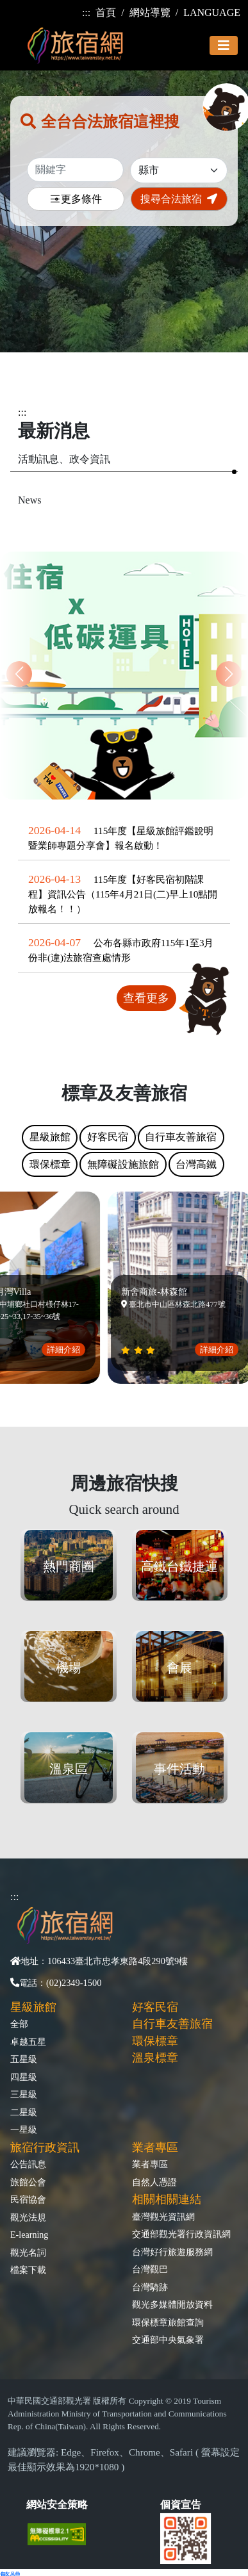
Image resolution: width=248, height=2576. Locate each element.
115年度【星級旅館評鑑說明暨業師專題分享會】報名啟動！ (120, 838)
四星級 (23, 2077)
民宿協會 (28, 2199)
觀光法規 (28, 2217)
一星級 (23, 2129)
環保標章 (155, 2041)
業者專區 (150, 2164)
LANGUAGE (211, 12)
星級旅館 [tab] (49, 1136)
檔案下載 (28, 2270)
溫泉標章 (155, 2057)
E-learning (29, 2234)
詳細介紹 (67, 1349)
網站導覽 (149, 12)
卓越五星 (28, 2042)
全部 (19, 2024)
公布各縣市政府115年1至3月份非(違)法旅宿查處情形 (121, 950)
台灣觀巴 (150, 2269)
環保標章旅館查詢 (168, 2322)
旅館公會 (28, 2182)
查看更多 (146, 998)
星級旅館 (33, 2007)
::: (86, 12)
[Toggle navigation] (224, 45)
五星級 (23, 2059)
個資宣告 (180, 2504)
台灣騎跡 (150, 2287)
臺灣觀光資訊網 (163, 2216)
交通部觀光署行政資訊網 (181, 2234)
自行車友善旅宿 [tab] (181, 1136)
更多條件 (75, 199)
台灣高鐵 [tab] (196, 1164)
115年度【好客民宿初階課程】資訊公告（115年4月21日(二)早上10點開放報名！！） (122, 894)
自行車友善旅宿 (172, 2023)
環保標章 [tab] (49, 1164)
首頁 (105, 12)
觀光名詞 (28, 2252)
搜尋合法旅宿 (178, 198)
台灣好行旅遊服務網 (172, 2252)
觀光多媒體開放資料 (172, 2304)
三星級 (23, 2094)
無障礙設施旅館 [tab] (123, 1164)
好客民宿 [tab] (107, 1136)
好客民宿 (155, 2007)
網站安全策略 (57, 2504)
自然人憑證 (154, 2182)
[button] (229, 674)
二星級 (23, 2112)
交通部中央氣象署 (168, 2339)
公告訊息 (28, 2164)
